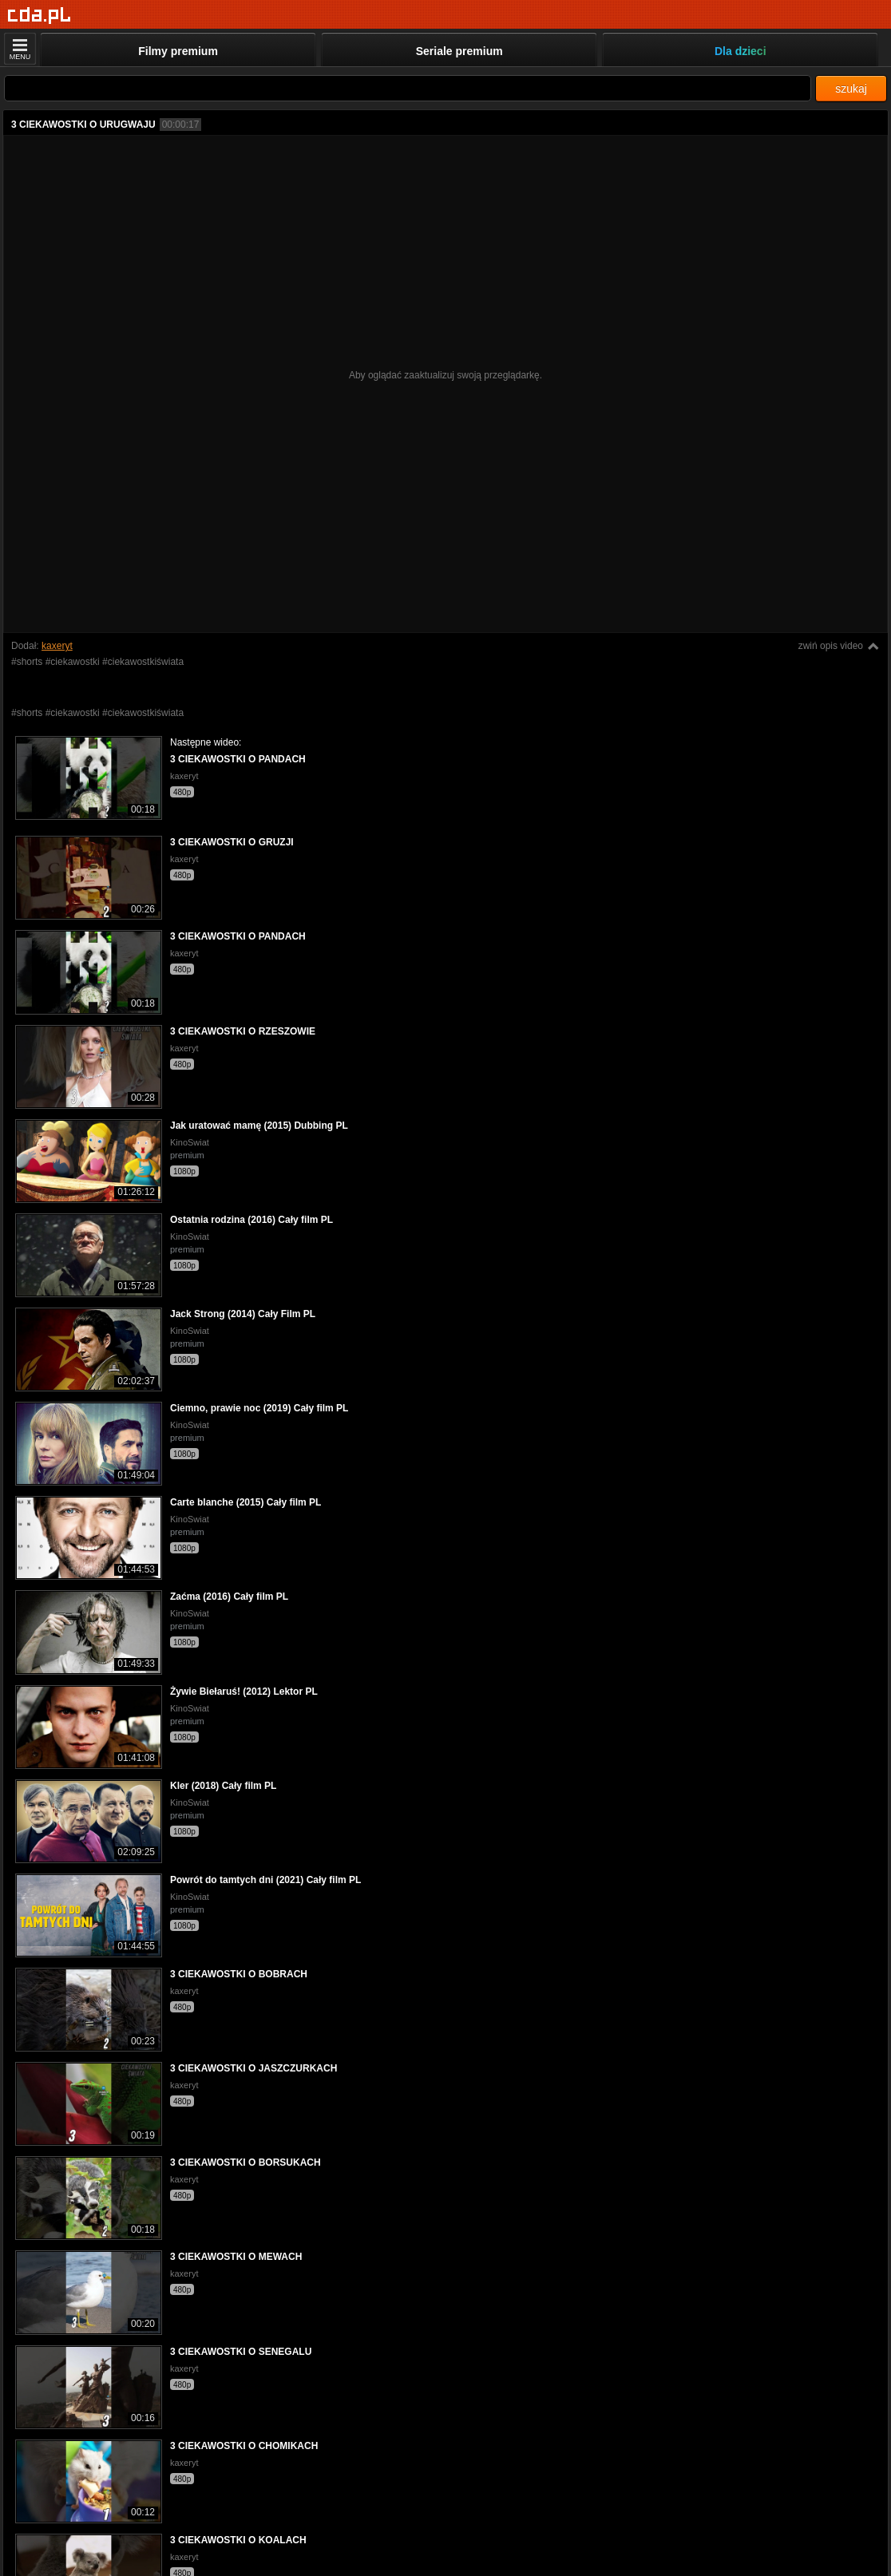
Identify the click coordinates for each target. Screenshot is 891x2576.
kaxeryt (57, 645)
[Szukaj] (407, 88)
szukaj (851, 88)
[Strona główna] (39, 16)
